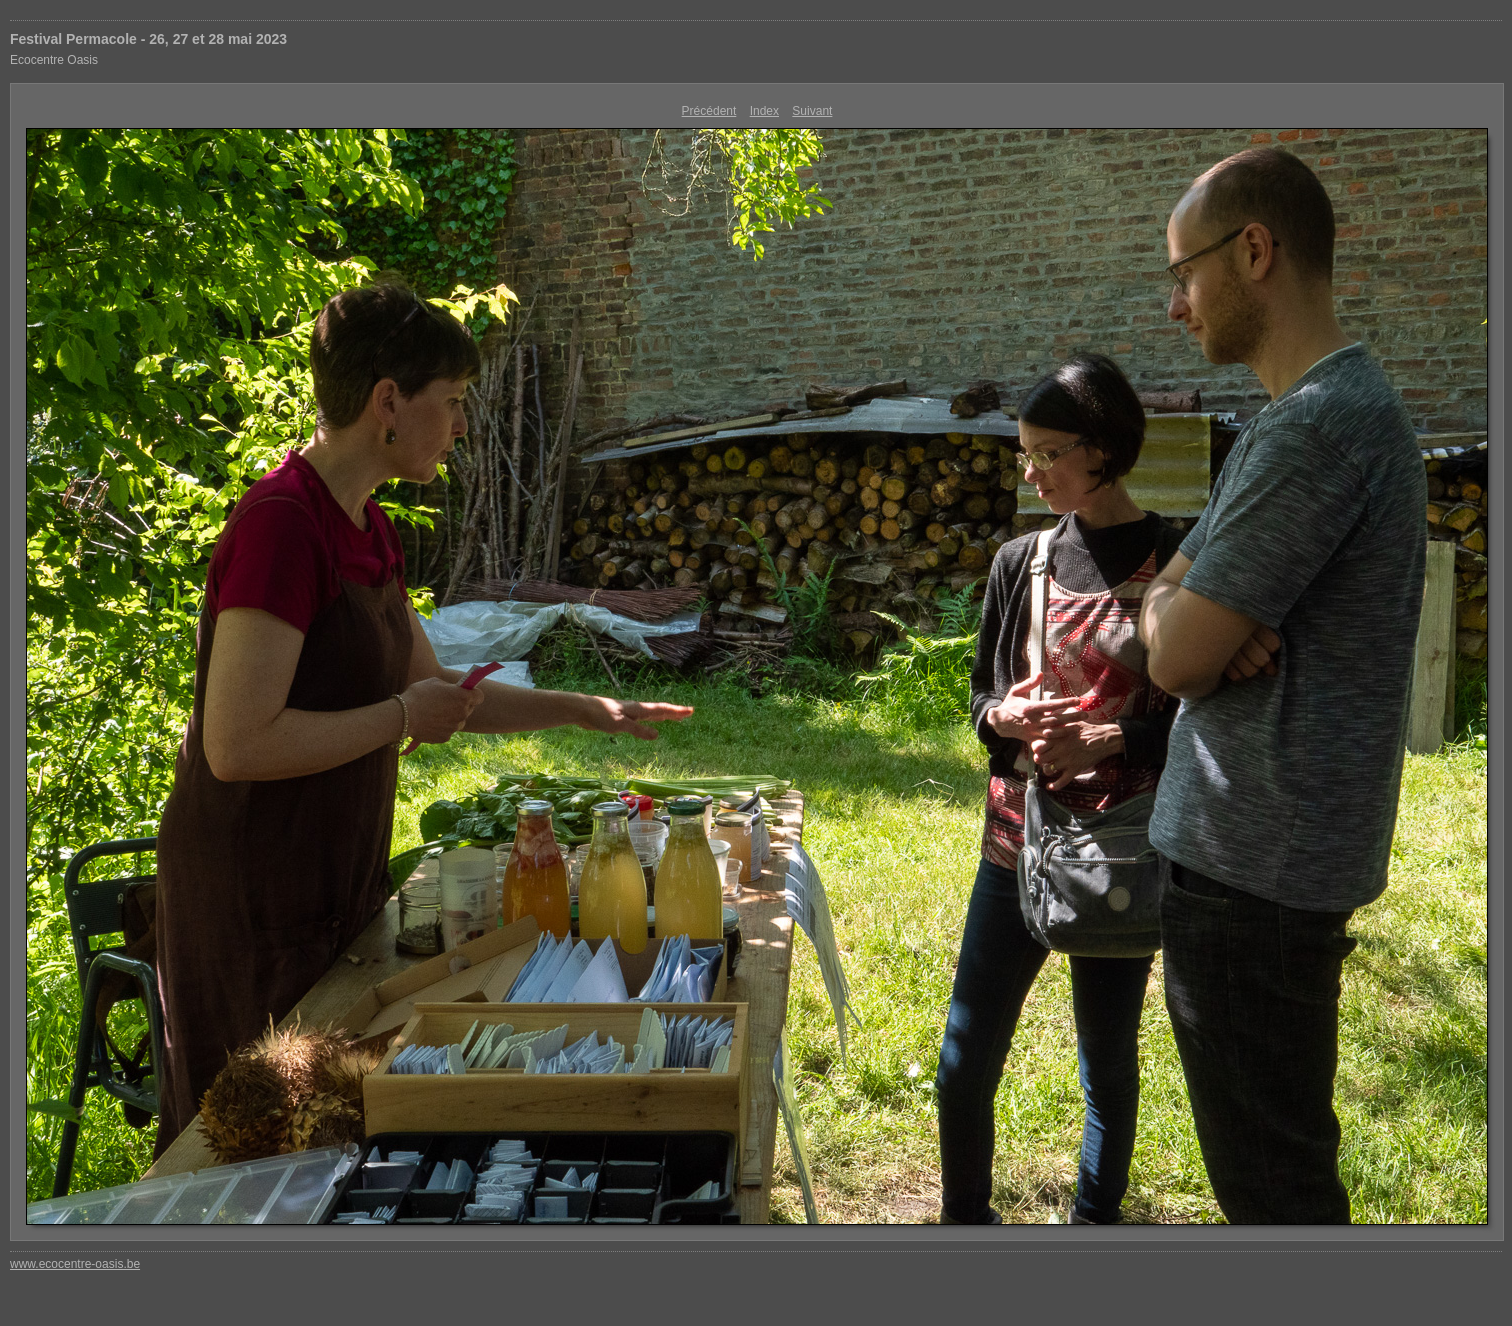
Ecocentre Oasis (54, 60)
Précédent (709, 111)
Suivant (812, 111)
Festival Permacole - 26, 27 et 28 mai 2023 (148, 39)
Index (764, 111)
